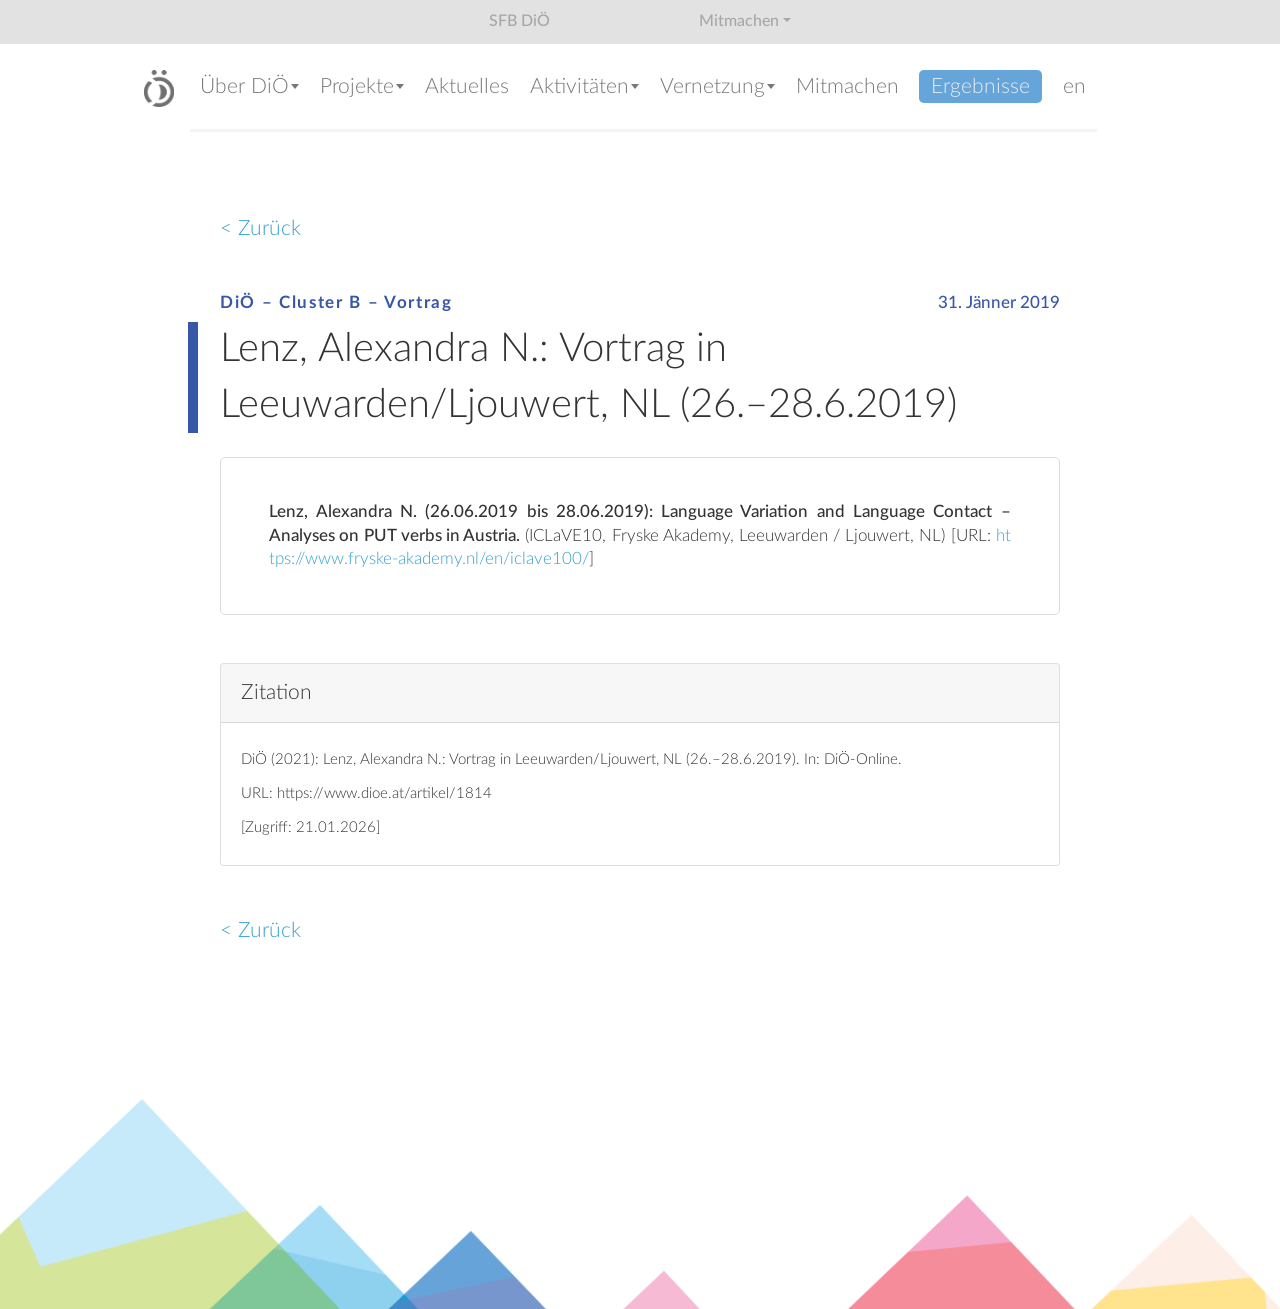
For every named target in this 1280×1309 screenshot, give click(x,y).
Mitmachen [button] (739, 21)
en (1074, 86)
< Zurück (260, 228)
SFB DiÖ (519, 21)
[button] (250, 88)
